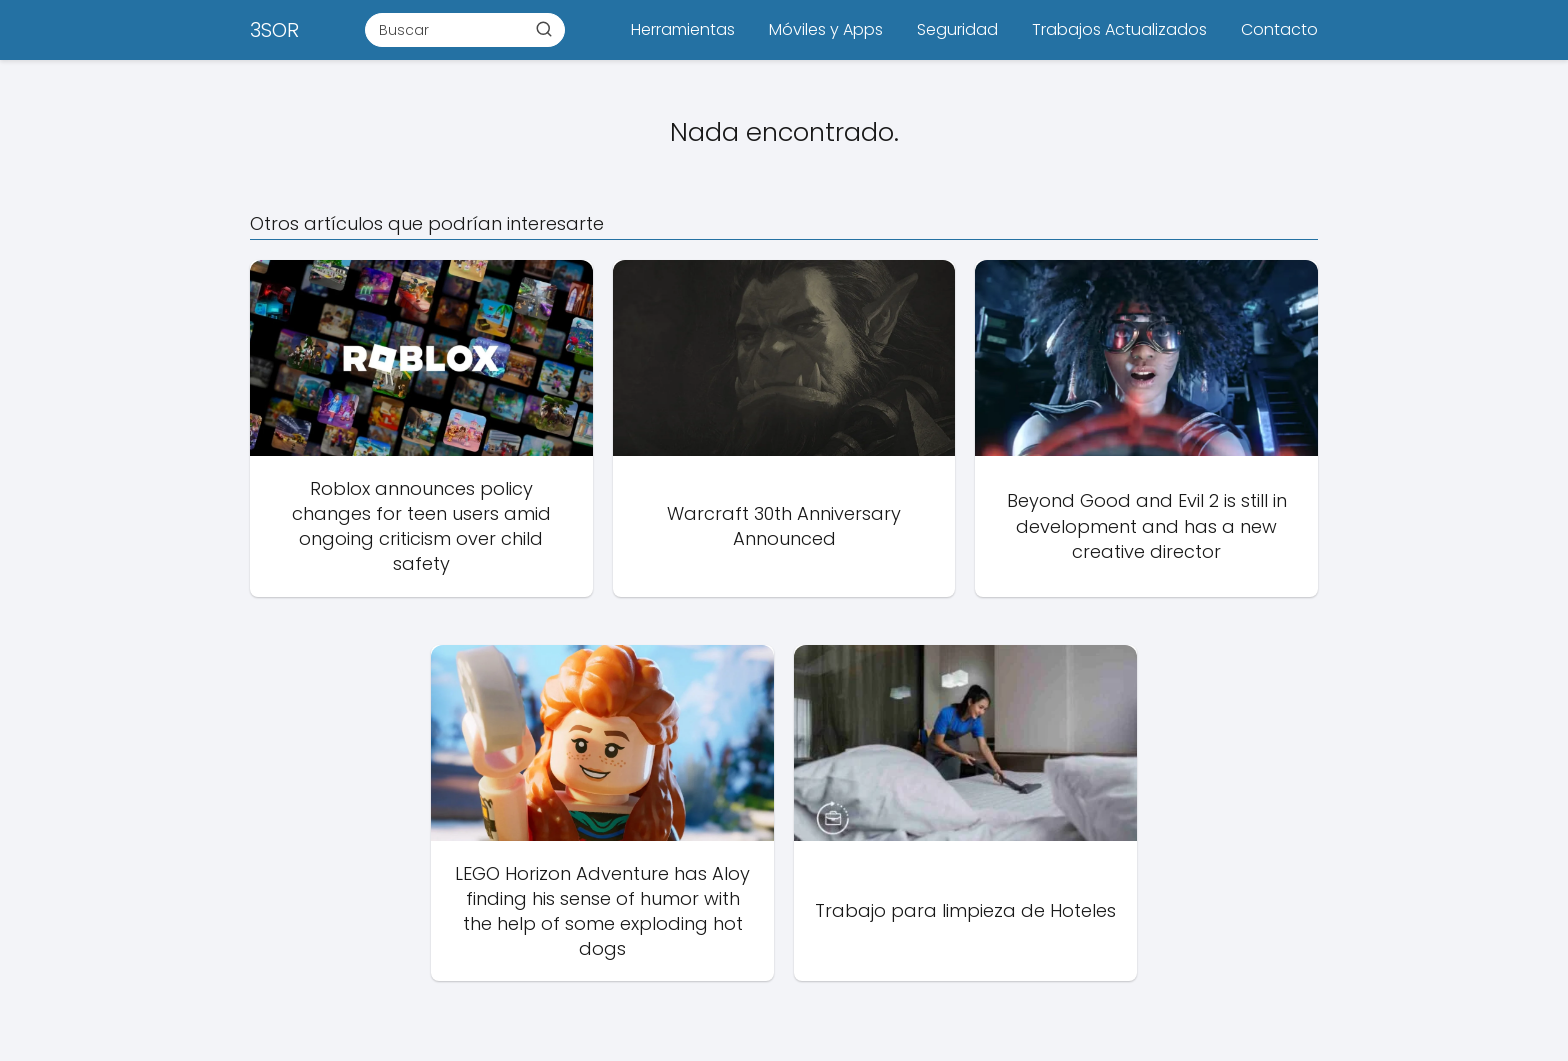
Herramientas (683, 29)
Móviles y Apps (826, 29)
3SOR (274, 30)
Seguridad (957, 29)
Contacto (1279, 29)
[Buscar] (544, 29)
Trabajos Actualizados (1119, 29)
